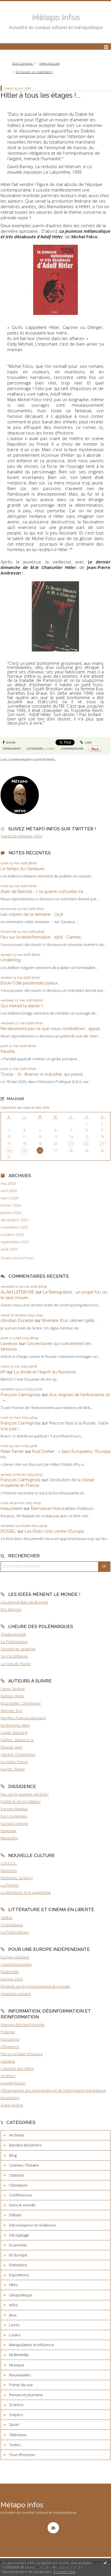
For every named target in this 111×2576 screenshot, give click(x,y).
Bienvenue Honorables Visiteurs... (63, 1508)
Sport (14, 2424)
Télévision (18, 2434)
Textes (15, 2444)
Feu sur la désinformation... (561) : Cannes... (42, 936)
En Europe (18, 2255)
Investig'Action (13, 2083)
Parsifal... (9, 1051)
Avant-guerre (12, 2105)
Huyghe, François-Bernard (23, 1717)
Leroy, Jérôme (13, 1688)
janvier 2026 (11, 1212)
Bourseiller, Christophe (21, 1703)
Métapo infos (55, 17)
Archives (16, 2135)
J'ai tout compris (14, 1823)
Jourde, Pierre (13, 1769)
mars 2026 (9, 1198)
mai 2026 (8, 1183)
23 (102, 1143)
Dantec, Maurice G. (17, 1739)
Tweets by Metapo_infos (21, 836)
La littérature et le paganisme (26, 1892)
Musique (16, 2365)
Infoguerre (10, 2046)
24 (9, 1150)
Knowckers (10, 2097)
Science (16, 2404)
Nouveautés (19, 2374)
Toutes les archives (17, 1258)
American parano (16, 1993)
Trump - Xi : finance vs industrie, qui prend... (43, 1074)
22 (86, 1143)
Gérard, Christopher (18, 1754)
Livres (50, 748)
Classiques (18, 2185)
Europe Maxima (14, 1808)
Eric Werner (11, 1609)
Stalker (7, 1917)
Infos (13, 2305)
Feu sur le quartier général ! (24, 1794)
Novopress (10, 2039)
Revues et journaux (26, 2394)
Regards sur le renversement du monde (35, 1986)
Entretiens (18, 2265)
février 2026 (11, 1205)
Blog (12, 2155)
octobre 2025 (12, 1234)
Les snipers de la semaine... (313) (32, 914)
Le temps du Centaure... (24, 868)
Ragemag (8, 1830)
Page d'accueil (49, 63)
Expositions (19, 2274)
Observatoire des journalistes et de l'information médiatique (53, 2090)
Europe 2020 (12, 1979)
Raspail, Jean (11, 1747)
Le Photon (10, 1885)
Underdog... (12, 959)
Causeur (8, 2061)
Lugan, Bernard (14, 1732)
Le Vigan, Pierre (14, 1761)
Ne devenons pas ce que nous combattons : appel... (51, 1028)
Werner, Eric (11, 1710)
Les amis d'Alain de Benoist (24, 1602)
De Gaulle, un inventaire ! (34, 72)
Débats (15, 2215)
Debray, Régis (12, 1696)
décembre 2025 (14, 1220)
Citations (16, 2175)
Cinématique (12, 1924)
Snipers (16, 2414)
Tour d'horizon (22, 2454)
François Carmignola (21, 1394)
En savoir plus (64, 2571)
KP (3, 1371)
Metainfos (9, 1838)
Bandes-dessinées (25, 2145)
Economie (18, 2245)
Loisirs (14, 2334)
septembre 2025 (15, 1241)
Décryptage (19, 2235)
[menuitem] (24, 63)
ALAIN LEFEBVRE (17, 1291)
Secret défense (14, 1656)
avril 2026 (9, 1190)
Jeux (12, 2315)
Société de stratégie (18, 1648)
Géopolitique (20, 2295)
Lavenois (9, 1343)
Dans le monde (22, 2205)
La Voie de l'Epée (16, 1663)
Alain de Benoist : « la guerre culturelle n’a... (43, 891)
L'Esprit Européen (16, 1964)
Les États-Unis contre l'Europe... (55, 1531)
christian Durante (17, 1320)
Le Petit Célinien (15, 1932)
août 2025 (9, 1249)
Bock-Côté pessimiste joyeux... (30, 982)
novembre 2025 (14, 1227)
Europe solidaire (15, 1957)
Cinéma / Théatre (24, 2165)
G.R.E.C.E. (9, 1863)
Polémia (8, 2031)
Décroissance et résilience (32, 2225)
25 (24, 1150)
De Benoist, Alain (15, 1725)
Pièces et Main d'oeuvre (22, 2053)
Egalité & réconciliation (21, 1801)
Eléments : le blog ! (17, 1877)
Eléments (9, 1870)
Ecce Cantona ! (23, 63)
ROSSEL (8, 1531)
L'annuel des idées (17, 2068)
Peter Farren (12, 1451)
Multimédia (18, 2354)
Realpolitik (9, 1971)
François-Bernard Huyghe (23, 2024)
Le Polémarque (14, 1641)
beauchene (11, 1508)
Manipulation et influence (31, 2344)
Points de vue (21, 2384)
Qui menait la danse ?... (23, 1005)
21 (71, 1143)
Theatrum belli (13, 1634)
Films (13, 2284)
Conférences (20, 2195)
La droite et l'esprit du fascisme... (46, 1371)
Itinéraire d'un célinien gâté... (69, 1320)
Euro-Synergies (14, 1816)
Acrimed (8, 2075)
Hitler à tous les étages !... (40, 95)
